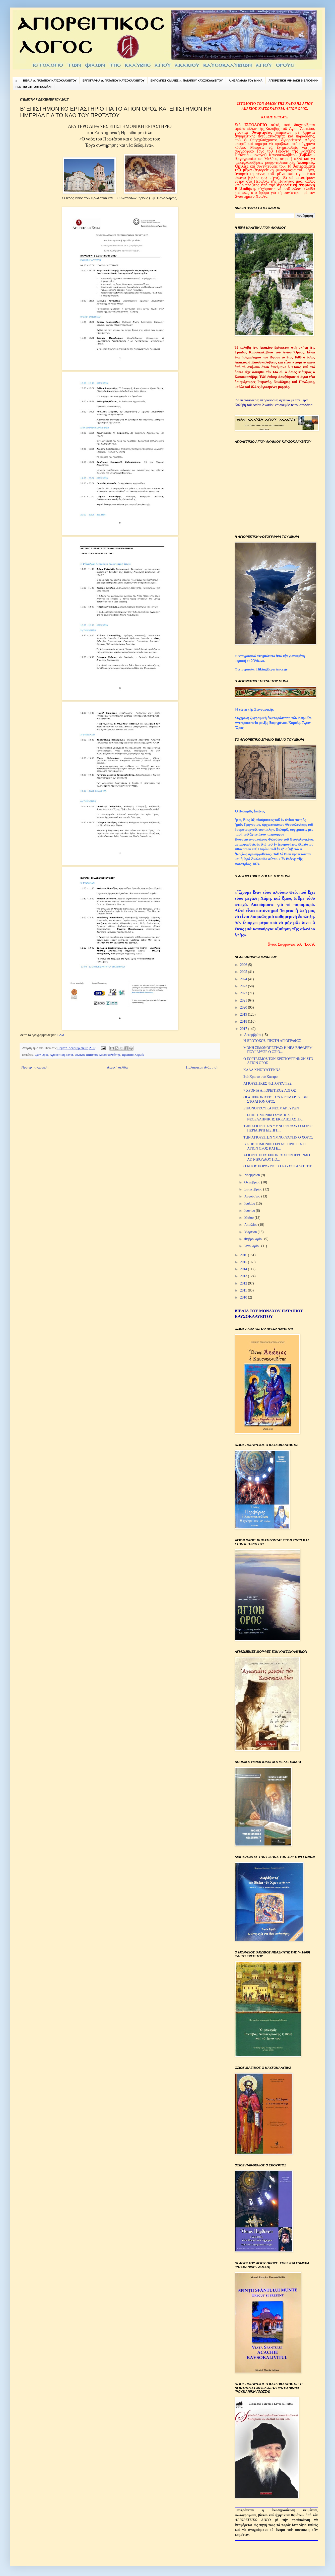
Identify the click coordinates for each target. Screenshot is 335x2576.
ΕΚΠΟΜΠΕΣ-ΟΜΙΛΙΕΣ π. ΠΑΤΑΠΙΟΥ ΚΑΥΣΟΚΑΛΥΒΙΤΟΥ (187, 80)
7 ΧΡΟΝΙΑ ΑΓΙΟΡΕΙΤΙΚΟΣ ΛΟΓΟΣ (269, 1090)
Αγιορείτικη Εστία (61, 1054)
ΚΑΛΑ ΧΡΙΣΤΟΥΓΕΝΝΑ (262, 1070)
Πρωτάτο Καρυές (133, 1054)
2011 (244, 1290)
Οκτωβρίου (252, 1182)
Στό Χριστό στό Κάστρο (260, 1077)
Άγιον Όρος (41, 1054)
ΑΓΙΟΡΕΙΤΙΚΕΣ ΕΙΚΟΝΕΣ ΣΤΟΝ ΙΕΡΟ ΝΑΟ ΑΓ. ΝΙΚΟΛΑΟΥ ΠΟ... (276, 1157)
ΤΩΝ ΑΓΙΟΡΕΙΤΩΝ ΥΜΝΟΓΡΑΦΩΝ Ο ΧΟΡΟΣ (278, 1137)
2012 (244, 1283)
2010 (244, 1297)
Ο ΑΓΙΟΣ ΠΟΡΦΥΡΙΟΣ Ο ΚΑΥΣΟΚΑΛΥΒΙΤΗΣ (278, 1166)
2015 (244, 1262)
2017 (244, 1029)
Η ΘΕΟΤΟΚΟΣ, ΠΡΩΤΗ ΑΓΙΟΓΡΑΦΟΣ (272, 1041)
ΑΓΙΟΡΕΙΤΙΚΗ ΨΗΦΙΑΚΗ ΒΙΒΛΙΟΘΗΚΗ (293, 80)
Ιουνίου (250, 1211)
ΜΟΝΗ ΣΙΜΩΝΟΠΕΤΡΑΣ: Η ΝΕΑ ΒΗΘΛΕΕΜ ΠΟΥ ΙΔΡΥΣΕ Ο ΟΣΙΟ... (277, 1050)
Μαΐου (249, 1218)
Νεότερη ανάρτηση (34, 1067)
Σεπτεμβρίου (253, 1189)
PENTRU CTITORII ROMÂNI (33, 86)
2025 (244, 972)
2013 (244, 1276)
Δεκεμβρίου (253, 1035)
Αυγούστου (252, 1196)
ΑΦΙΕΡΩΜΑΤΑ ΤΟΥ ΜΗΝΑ (245, 80)
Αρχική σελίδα (117, 1067)
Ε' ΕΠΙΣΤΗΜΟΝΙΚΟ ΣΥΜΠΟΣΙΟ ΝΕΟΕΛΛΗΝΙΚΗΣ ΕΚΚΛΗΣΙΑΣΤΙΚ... (273, 1117)
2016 (244, 1255)
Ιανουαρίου (252, 1246)
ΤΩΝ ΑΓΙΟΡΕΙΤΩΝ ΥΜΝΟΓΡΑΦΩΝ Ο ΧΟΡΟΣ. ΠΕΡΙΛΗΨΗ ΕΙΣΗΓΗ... (278, 1128)
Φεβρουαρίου (254, 1239)
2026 (244, 965)
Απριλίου (251, 1225)
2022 (244, 993)
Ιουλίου (250, 1203)
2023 (244, 986)
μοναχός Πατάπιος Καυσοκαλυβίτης (97, 1054)
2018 (244, 1021)
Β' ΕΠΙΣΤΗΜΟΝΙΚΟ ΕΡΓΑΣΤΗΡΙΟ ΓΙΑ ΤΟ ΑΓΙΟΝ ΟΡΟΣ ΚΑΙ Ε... (275, 1146)
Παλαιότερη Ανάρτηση (202, 1067)
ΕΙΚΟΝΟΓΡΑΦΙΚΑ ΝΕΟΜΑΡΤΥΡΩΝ (271, 1108)
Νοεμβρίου (252, 1175)
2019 (244, 1014)
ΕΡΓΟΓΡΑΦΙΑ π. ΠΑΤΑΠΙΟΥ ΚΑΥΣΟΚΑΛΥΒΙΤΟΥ (114, 80)
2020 (244, 1007)
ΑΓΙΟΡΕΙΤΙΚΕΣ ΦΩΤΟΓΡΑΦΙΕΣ (267, 1083)
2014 (244, 1269)
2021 (244, 1000)
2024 (244, 979)
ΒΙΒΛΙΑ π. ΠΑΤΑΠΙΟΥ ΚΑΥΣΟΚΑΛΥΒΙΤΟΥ (50, 80)
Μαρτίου (251, 1232)
